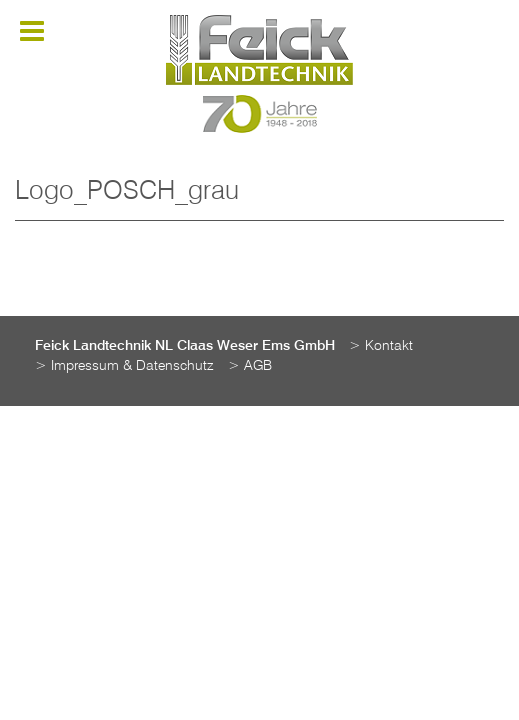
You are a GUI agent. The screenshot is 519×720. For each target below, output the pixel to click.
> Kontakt (381, 346)
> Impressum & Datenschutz (124, 366)
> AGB (250, 366)
